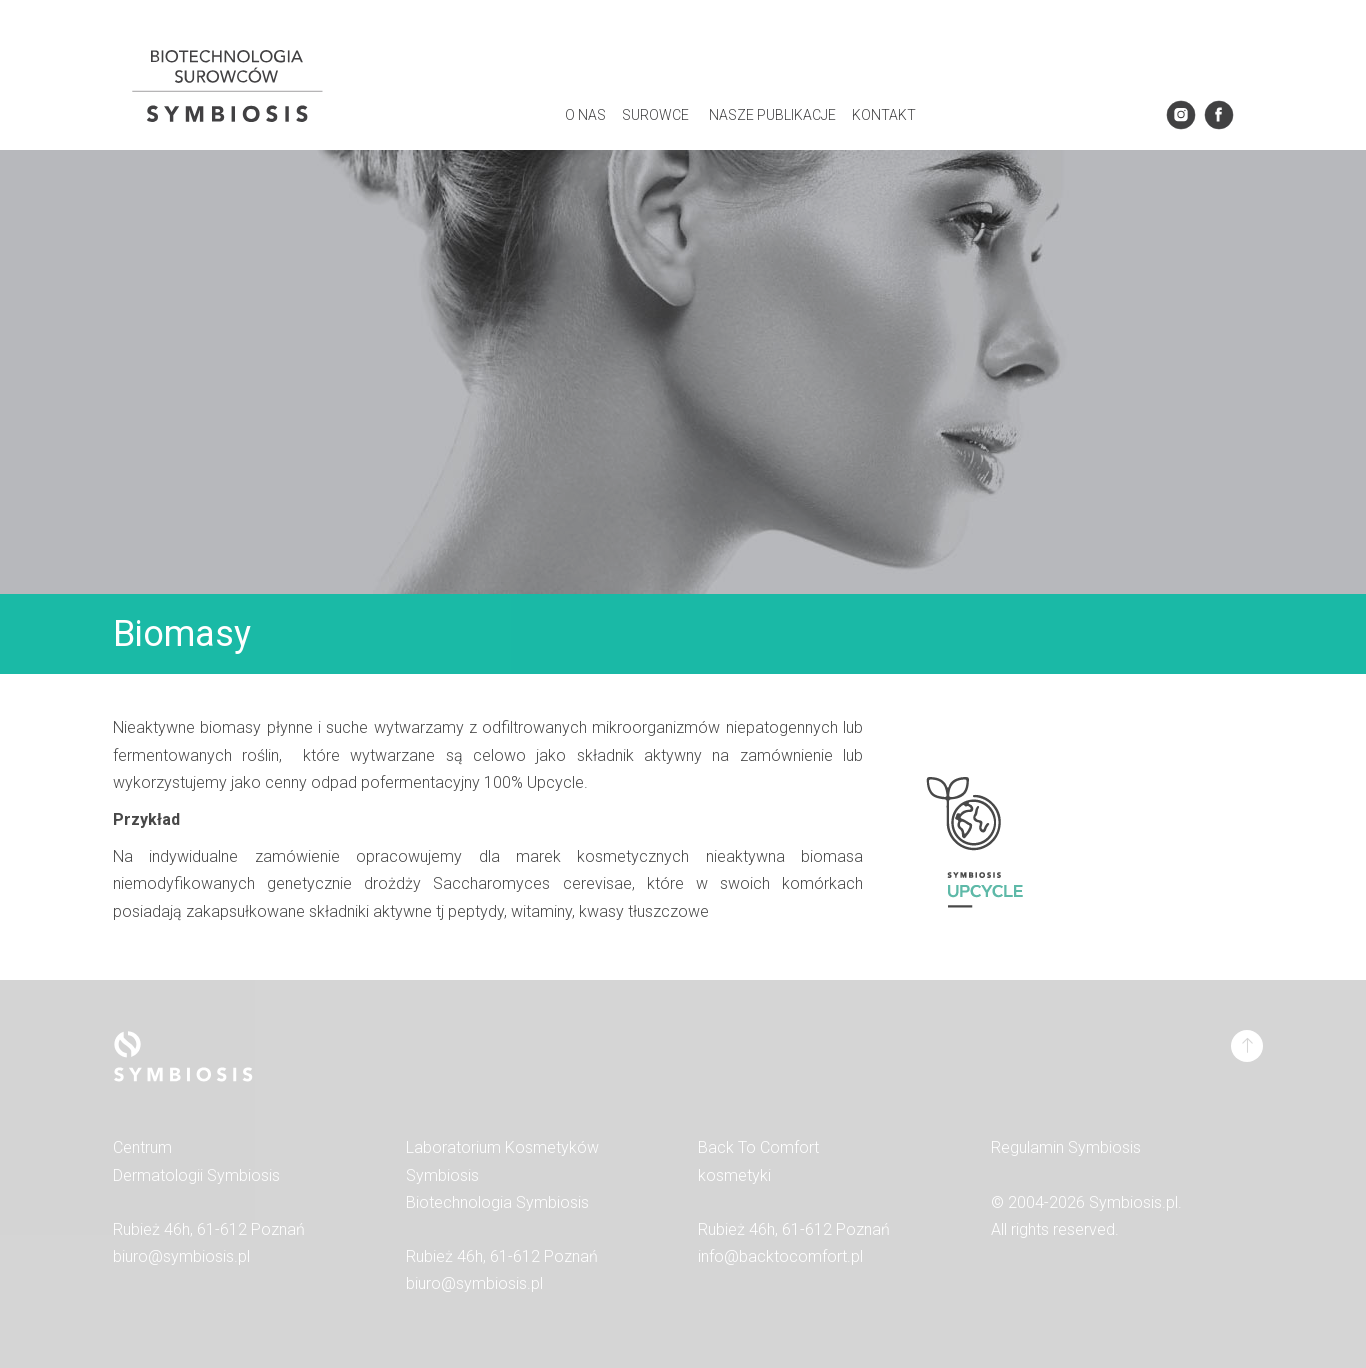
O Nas (585, 115)
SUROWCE (655, 115)
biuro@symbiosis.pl (181, 1256)
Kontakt (884, 115)
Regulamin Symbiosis (1066, 1147)
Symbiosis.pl (1133, 1202)
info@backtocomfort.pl (780, 1256)
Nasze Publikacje (772, 115)
